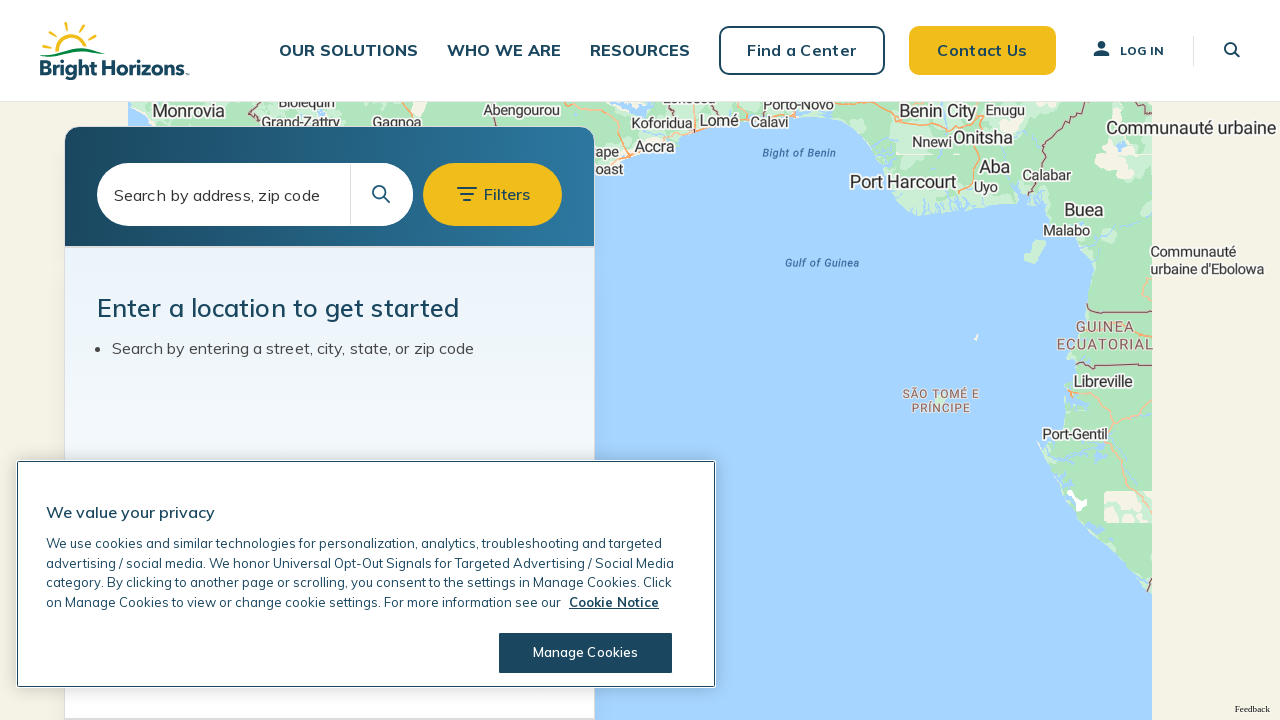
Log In (1127, 49)
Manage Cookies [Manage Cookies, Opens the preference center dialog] (586, 652)
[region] (366, 574)
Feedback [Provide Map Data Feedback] (1252, 709)
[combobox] (255, 194)
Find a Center (802, 50)
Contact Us (982, 50)
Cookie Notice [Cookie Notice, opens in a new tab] (614, 602)
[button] (348, 50)
